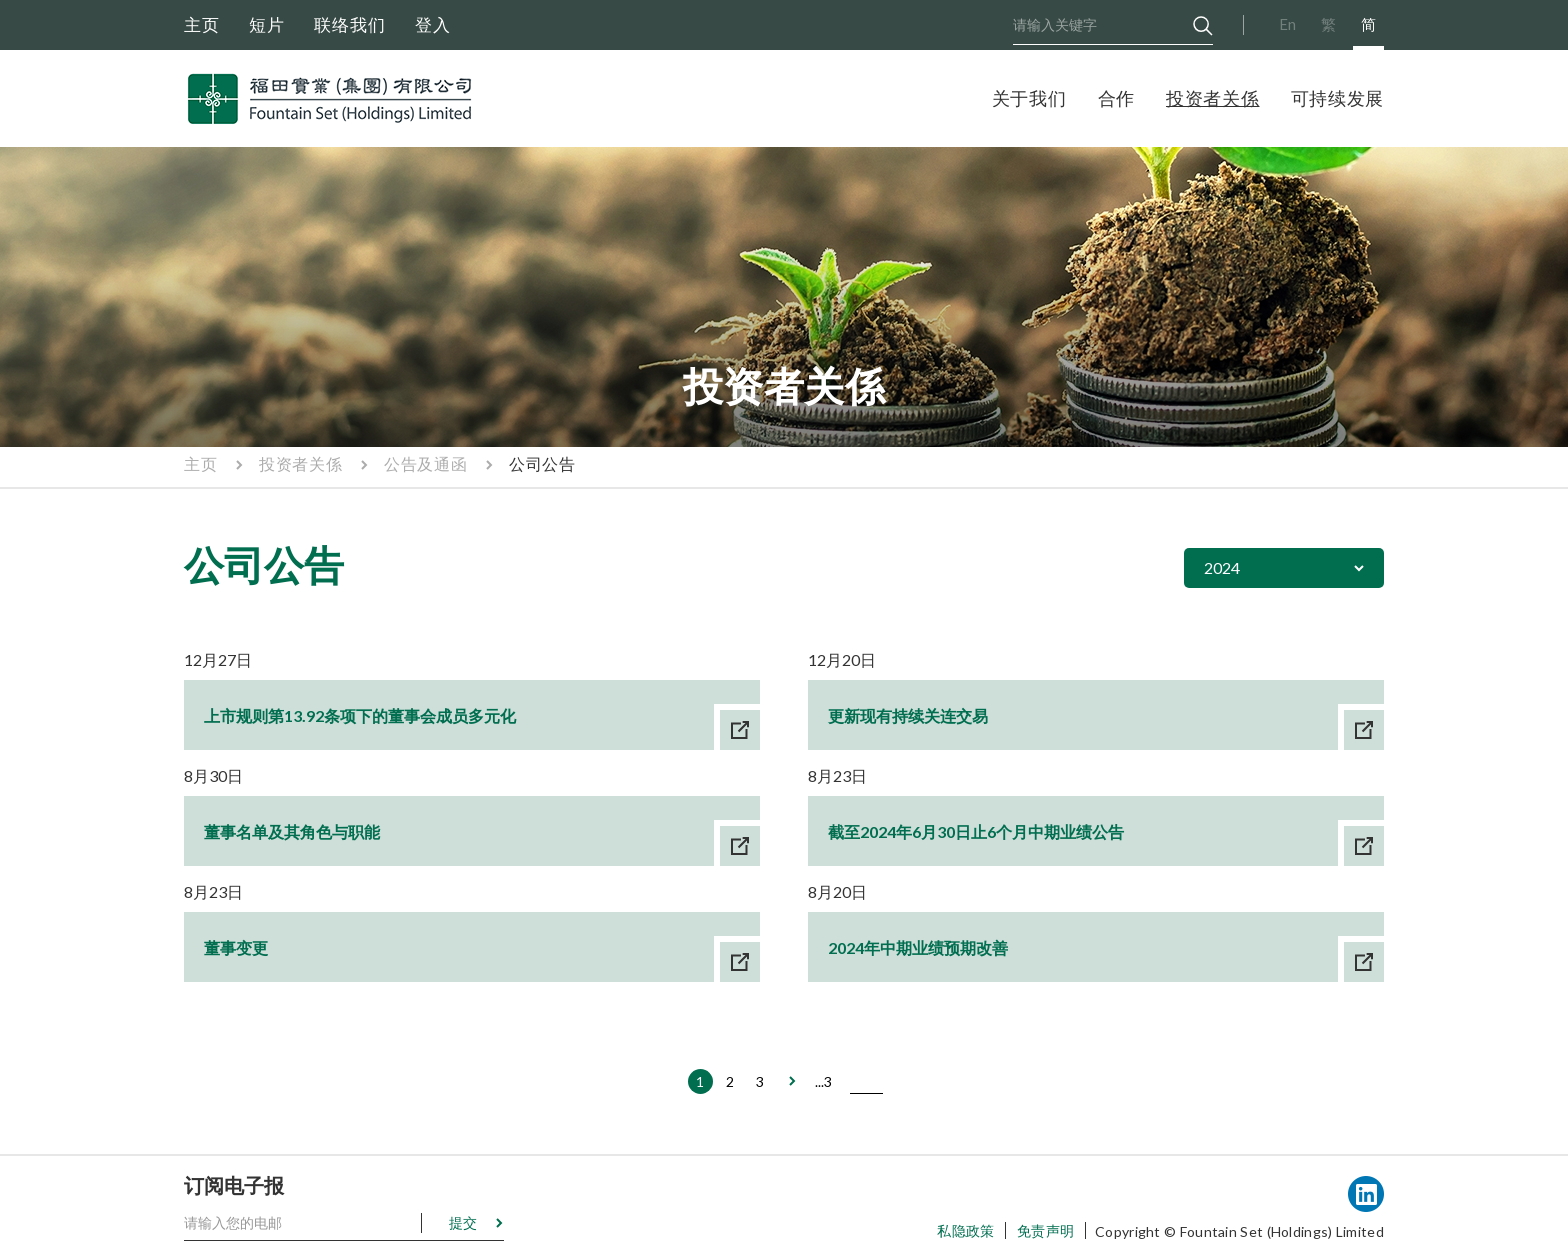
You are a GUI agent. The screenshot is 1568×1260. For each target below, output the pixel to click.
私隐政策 (965, 1230)
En (1287, 24)
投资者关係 (1213, 98)
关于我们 (1029, 98)
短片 (267, 24)
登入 (433, 24)
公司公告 (542, 463)
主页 (202, 24)
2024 (1222, 567)
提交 (463, 1222)
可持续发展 (1338, 98)
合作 (1116, 98)
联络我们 (350, 24)
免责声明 (1045, 1230)
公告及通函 (425, 463)
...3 (823, 1081)
